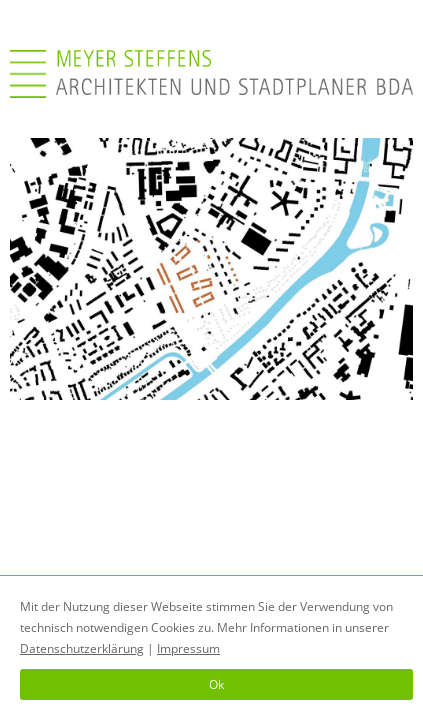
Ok (216, 684)
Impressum (188, 648)
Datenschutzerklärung (82, 648)
